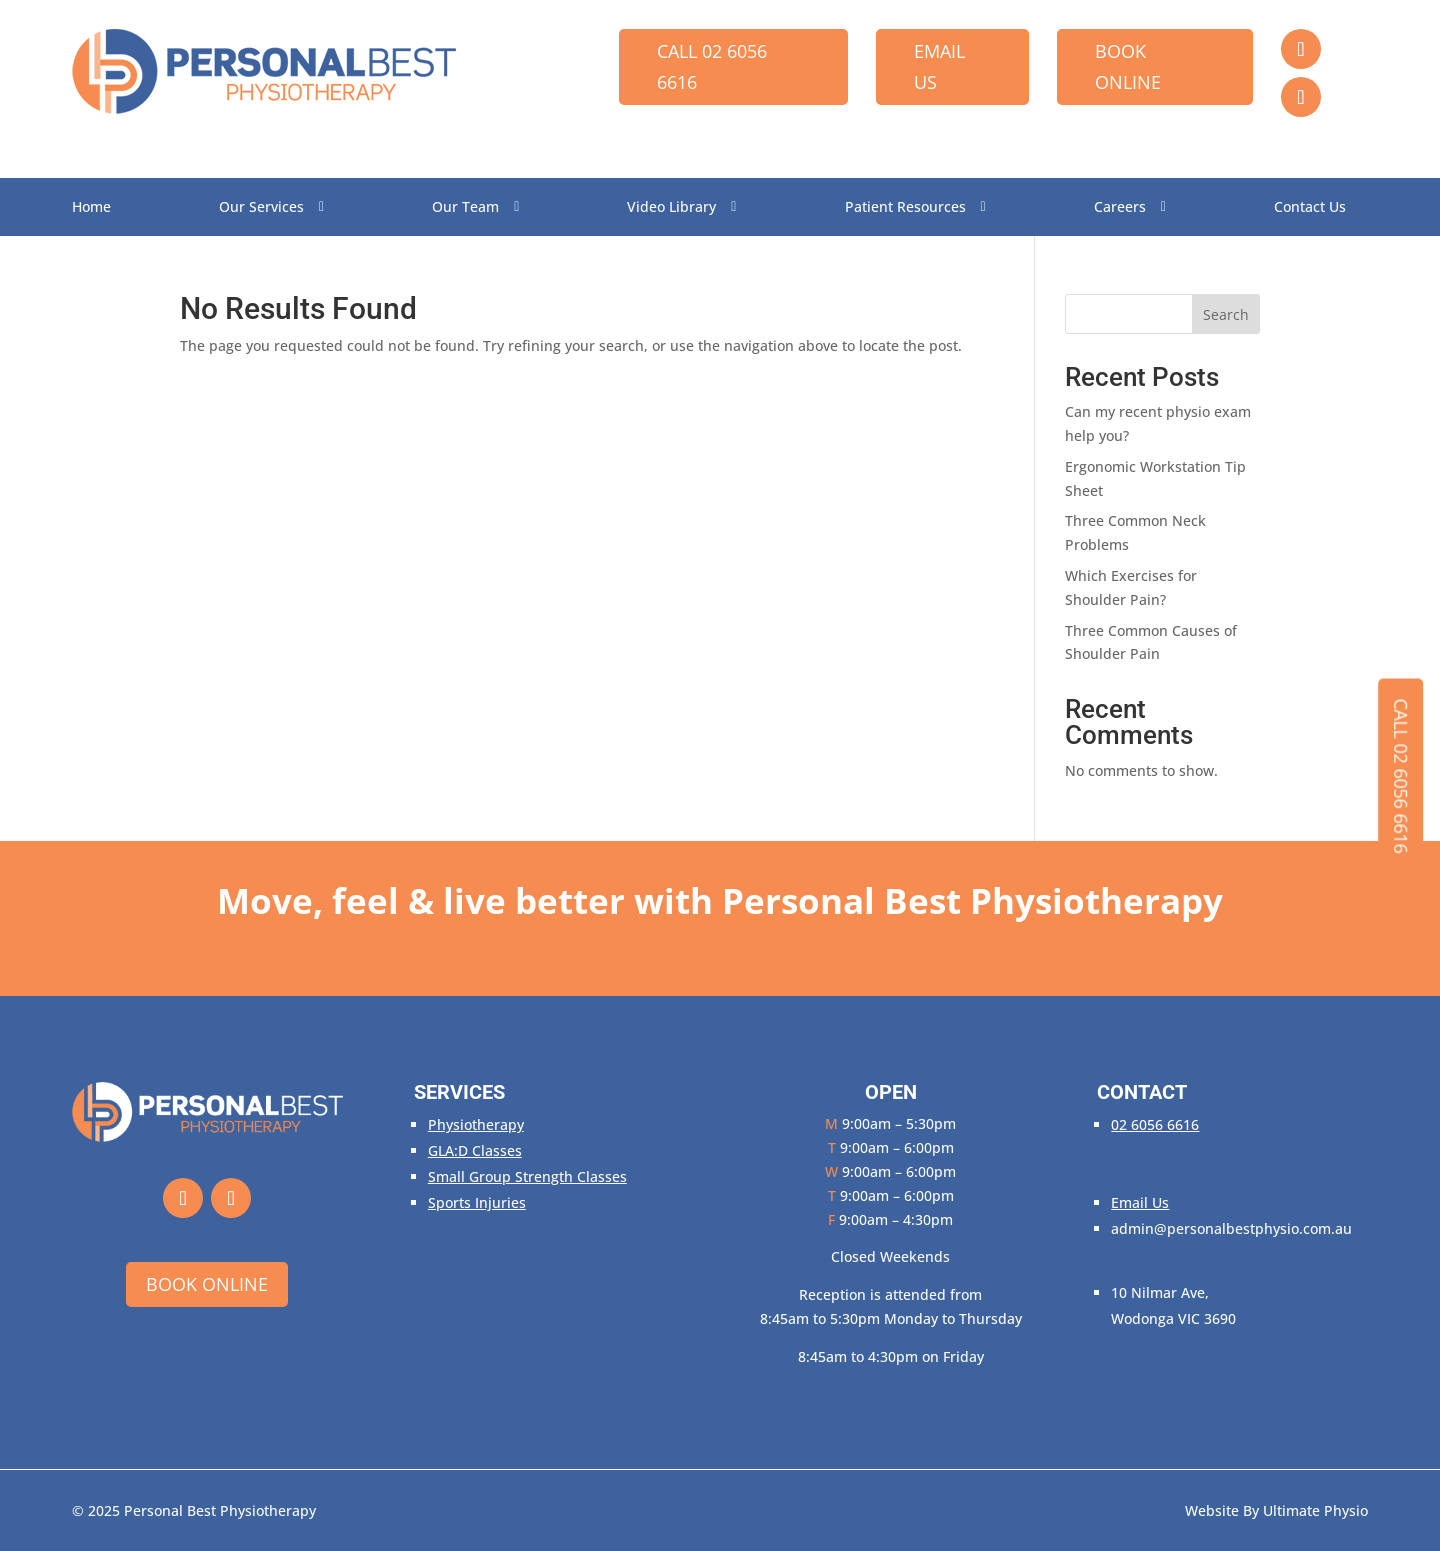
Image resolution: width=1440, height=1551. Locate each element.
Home (91, 208)
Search (1226, 314)
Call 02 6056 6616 (712, 66)
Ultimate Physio (1315, 1510)
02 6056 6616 (1155, 1124)
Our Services (261, 208)
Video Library (671, 208)
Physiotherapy (476, 1124)
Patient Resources (905, 208)
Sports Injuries (477, 1202)
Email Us (939, 66)
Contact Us (1310, 208)
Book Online (1128, 66)
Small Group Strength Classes (527, 1176)
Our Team (465, 208)
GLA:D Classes (475, 1150)
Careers (1120, 208)
